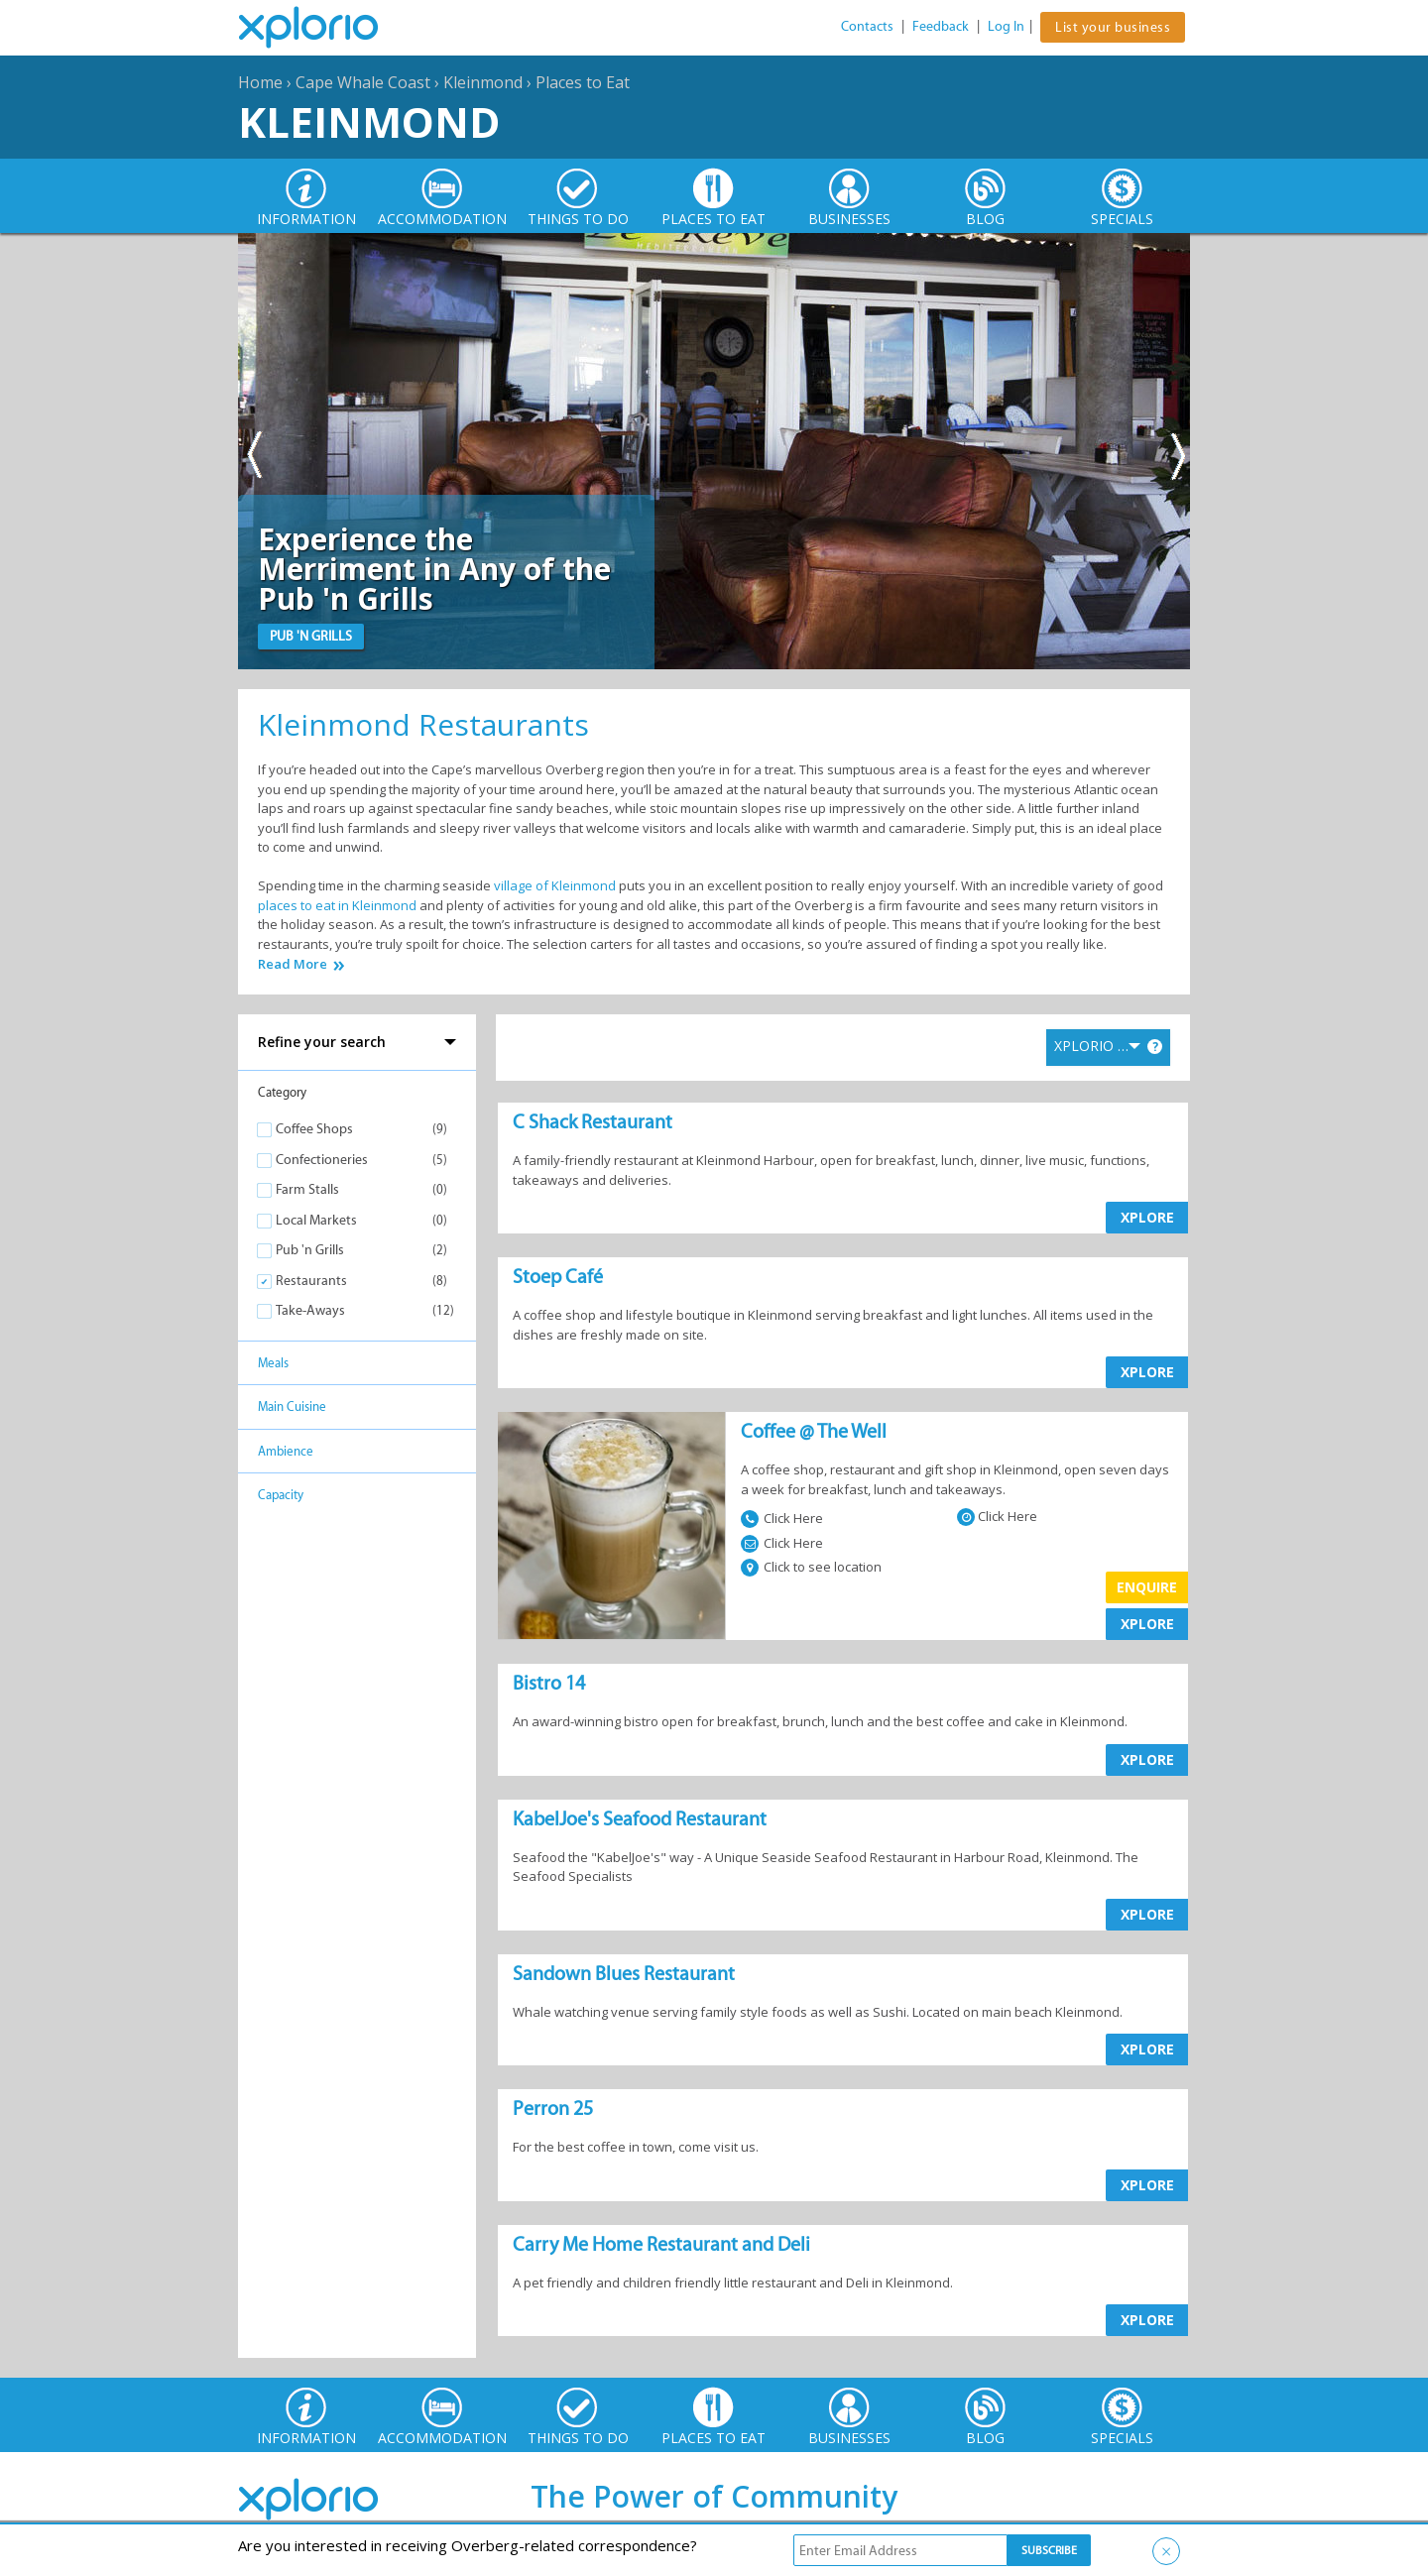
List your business (1112, 27)
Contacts (867, 26)
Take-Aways (310, 1310)
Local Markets (316, 1220)
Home (260, 82)
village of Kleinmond (555, 885)
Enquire (1147, 1587)
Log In (1006, 26)
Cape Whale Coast (363, 82)
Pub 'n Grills (310, 1249)
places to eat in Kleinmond (337, 905)
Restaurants (311, 1280)
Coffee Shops (314, 1128)
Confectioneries (322, 1159)
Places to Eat (583, 82)
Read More (292, 964)
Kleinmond (483, 82)
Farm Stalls (307, 1189)
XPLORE (1147, 1217)
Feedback (940, 26)
